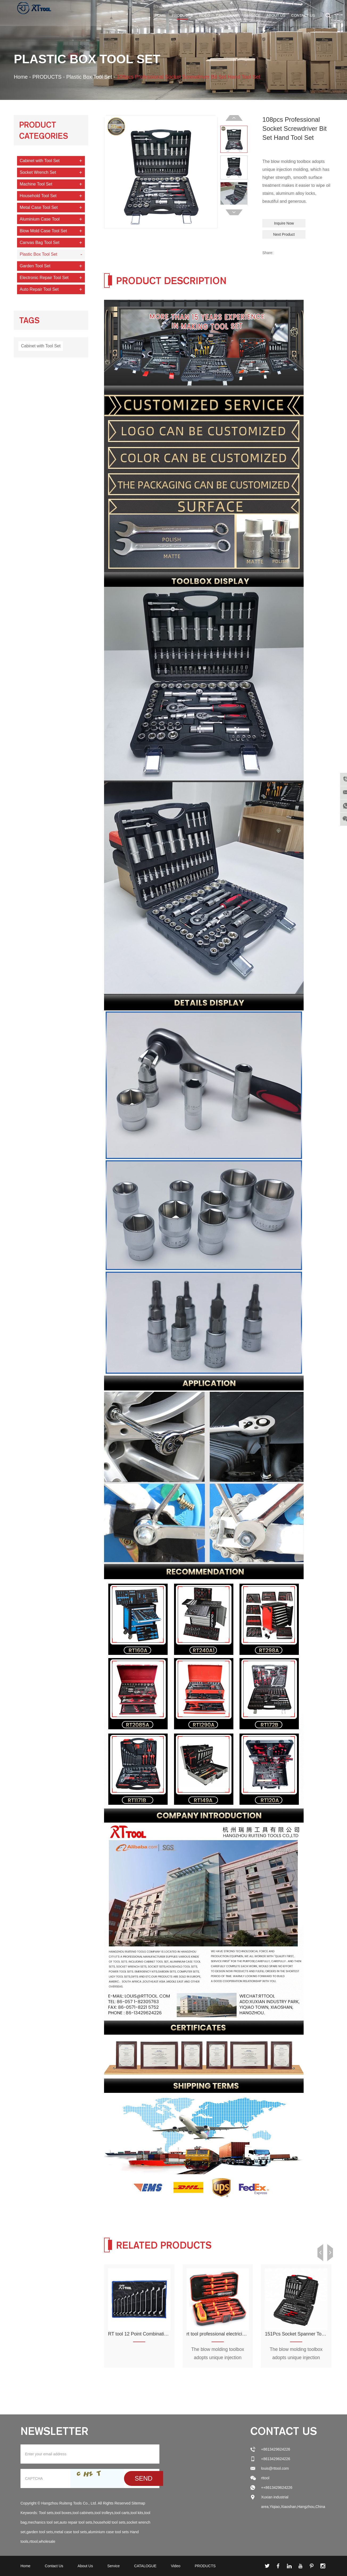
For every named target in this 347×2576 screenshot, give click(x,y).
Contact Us (303, 15)
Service (252, 15)
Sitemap (138, 2503)
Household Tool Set (38, 195)
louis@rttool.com (275, 2468)
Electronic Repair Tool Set (44, 277)
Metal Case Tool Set (39, 207)
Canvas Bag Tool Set (39, 242)
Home (160, 15)
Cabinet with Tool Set (40, 160)
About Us (275, 15)
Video (204, 15)
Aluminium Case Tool (40, 219)
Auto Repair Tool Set (39, 289)
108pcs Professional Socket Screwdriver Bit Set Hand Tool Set (192, 77)
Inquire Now (284, 223)
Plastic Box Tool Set (90, 77)
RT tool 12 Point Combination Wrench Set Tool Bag (162, 2334)
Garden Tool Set (35, 265)
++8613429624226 (276, 2487)
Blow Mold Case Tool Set (43, 230)
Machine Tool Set (36, 184)
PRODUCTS (182, 15)
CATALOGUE (227, 15)
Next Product (284, 234)
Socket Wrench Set (38, 172)
